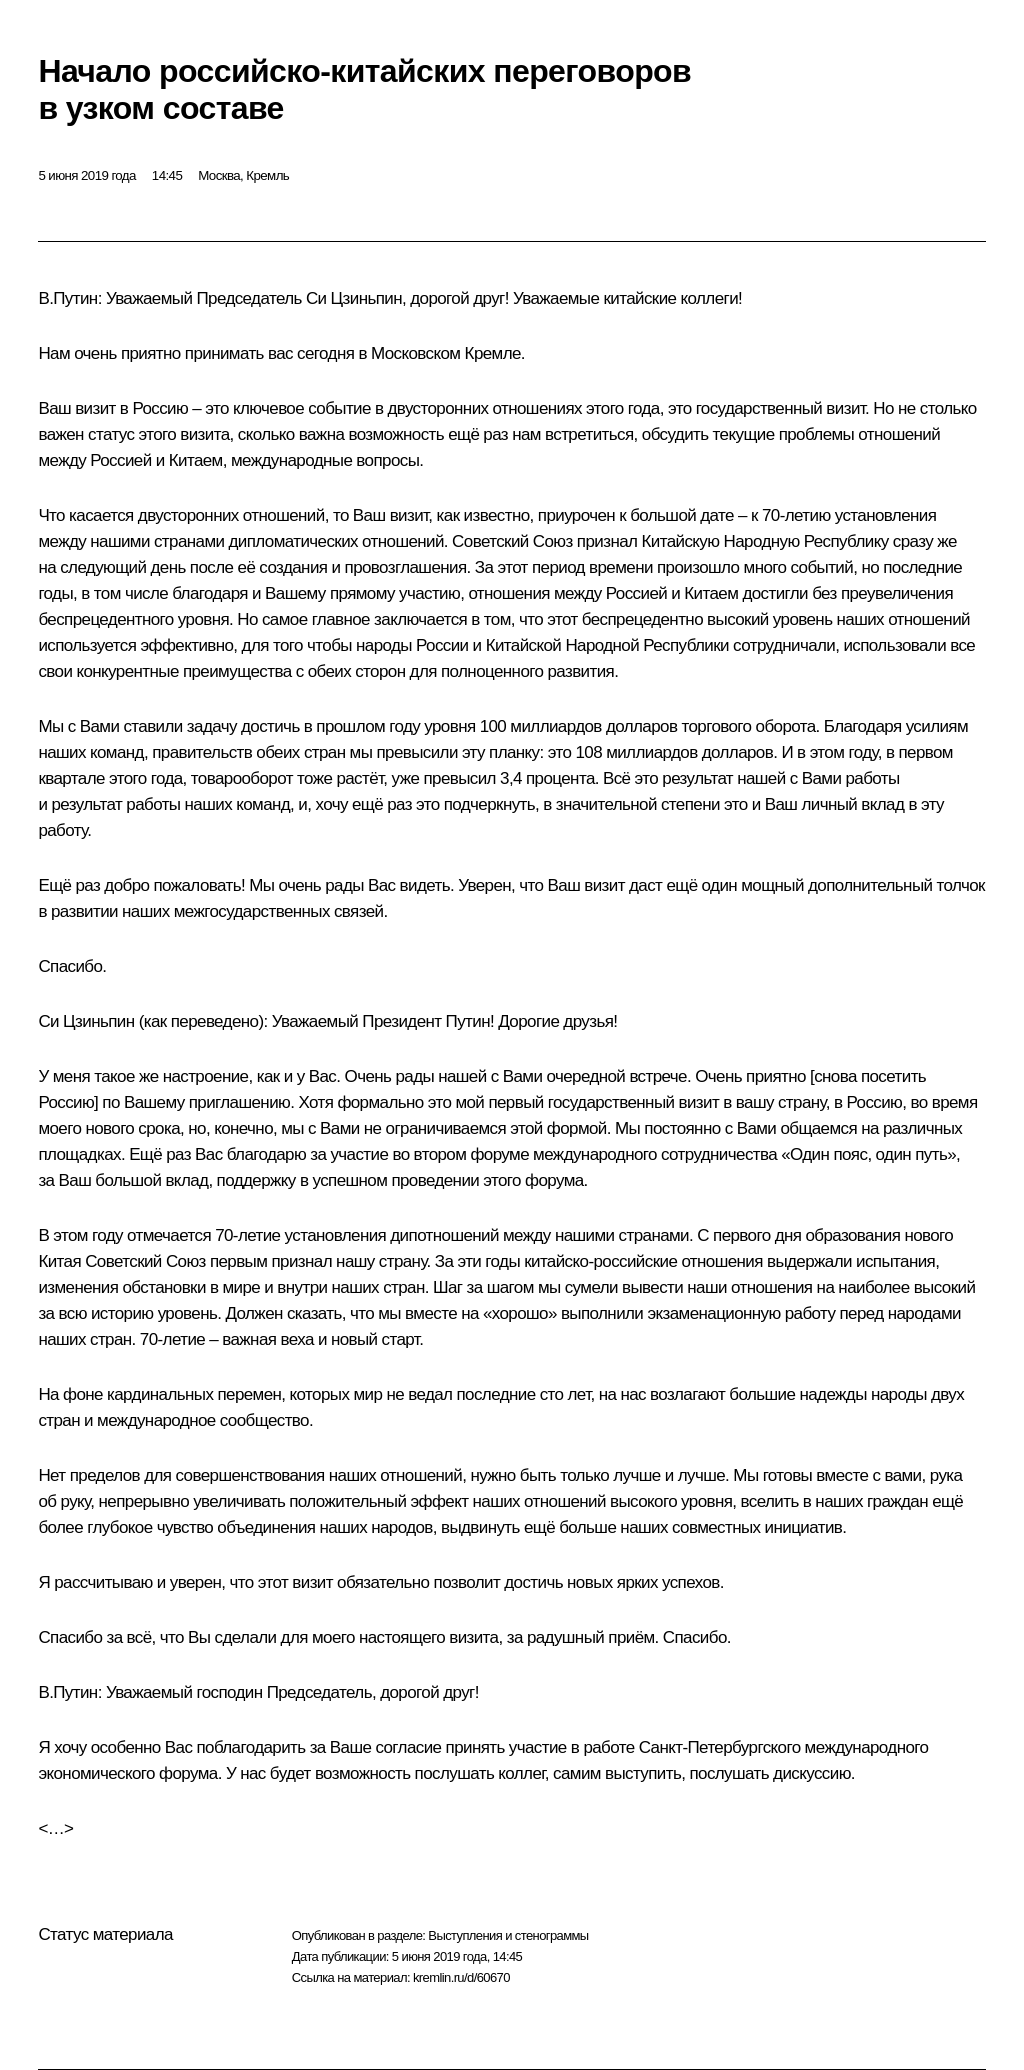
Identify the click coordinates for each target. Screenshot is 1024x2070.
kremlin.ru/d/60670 (461, 1977)
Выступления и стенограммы (508, 1935)
